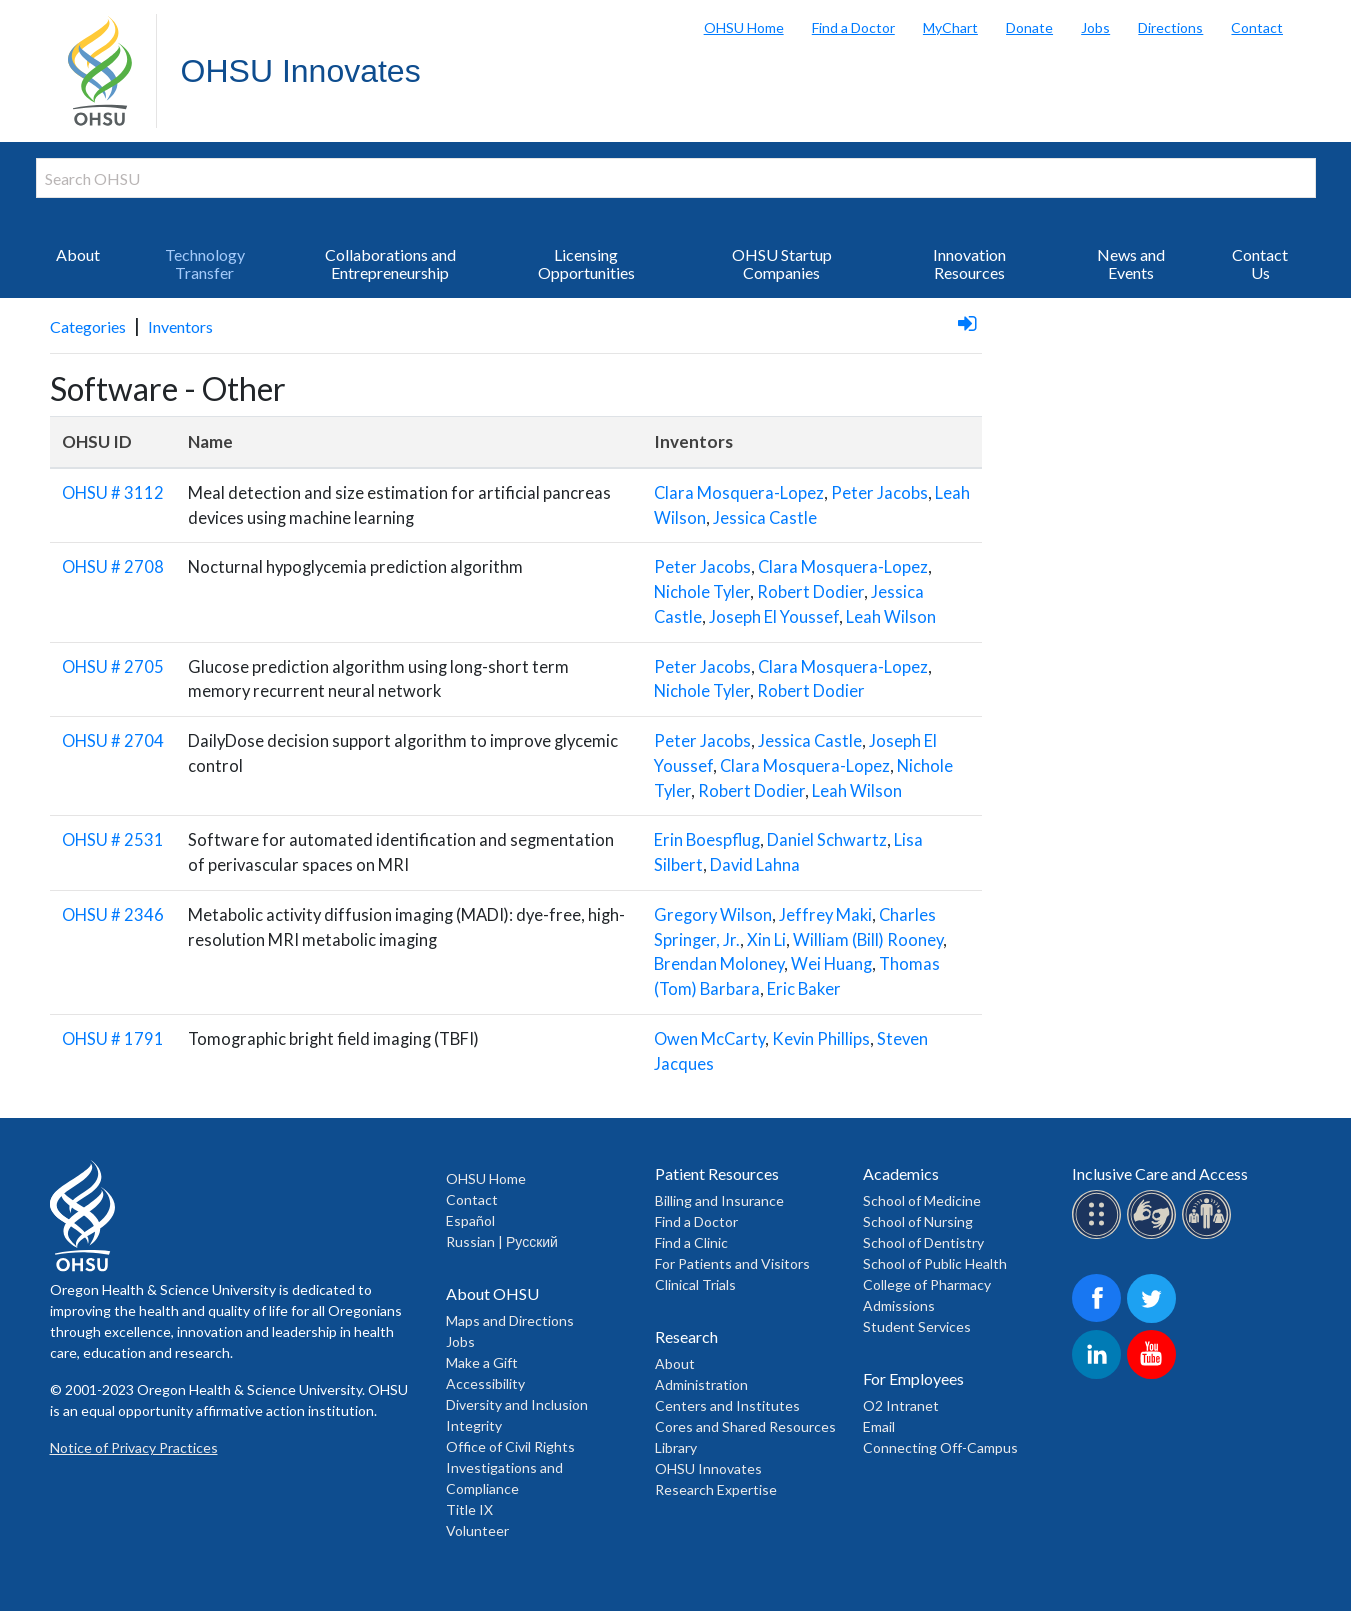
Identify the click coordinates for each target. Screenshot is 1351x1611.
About (78, 254)
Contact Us (1260, 263)
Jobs (1095, 27)
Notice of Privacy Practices (134, 1447)
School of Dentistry (923, 1242)
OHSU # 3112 (113, 493)
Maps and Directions (510, 1320)
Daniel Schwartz (827, 840)
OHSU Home (744, 27)
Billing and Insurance (719, 1200)
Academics (901, 1173)
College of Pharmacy (927, 1284)
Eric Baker (804, 989)
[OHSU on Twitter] (1154, 1319)
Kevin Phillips (821, 1039)
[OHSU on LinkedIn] (1099, 1375)
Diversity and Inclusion (517, 1404)
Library (676, 1447)
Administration (701, 1384)
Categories (88, 326)
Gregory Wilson (713, 915)
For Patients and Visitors (732, 1263)
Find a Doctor (853, 27)
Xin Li (766, 940)
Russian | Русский (502, 1241)
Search (1331, 20)
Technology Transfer (205, 263)
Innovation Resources (969, 263)
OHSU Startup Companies (782, 263)
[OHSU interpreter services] (1209, 1235)
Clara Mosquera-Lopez (739, 493)
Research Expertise (716, 1489)
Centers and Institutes (727, 1405)
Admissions (899, 1305)
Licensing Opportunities (586, 263)
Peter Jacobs (879, 493)
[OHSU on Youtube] (1154, 1375)
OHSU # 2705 (113, 667)
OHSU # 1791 (113, 1039)
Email (879, 1426)
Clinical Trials (695, 1284)
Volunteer (477, 1530)
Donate (1029, 27)
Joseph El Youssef (774, 617)
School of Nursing (918, 1221)
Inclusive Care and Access (1160, 1173)
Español (470, 1220)
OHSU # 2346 (113, 915)
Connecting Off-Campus (940, 1447)
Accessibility (485, 1383)
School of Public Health (935, 1263)
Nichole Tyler (702, 592)
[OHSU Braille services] (1099, 1235)
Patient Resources (717, 1173)
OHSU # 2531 (113, 840)
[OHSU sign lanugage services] (1154, 1235)
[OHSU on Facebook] (1099, 1319)
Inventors (180, 326)
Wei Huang (831, 964)
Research (686, 1336)
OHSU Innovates (301, 71)
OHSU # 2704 (113, 741)
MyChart (950, 27)
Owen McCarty (709, 1039)
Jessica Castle (765, 518)
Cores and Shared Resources (745, 1426)
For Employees (913, 1378)
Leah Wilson (891, 617)
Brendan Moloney (719, 964)
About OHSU (492, 1293)
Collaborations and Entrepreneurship (390, 263)
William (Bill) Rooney (868, 940)
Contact (1257, 27)
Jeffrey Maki (825, 915)
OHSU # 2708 (113, 567)
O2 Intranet (901, 1405)
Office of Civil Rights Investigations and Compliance (510, 1467)
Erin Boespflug (707, 840)
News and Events (1131, 263)
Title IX (469, 1509)
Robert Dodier (810, 592)
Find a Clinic (691, 1242)
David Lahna (755, 865)
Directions (1170, 27)
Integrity (474, 1425)
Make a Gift (482, 1362)
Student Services (917, 1326)
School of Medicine (922, 1200)
